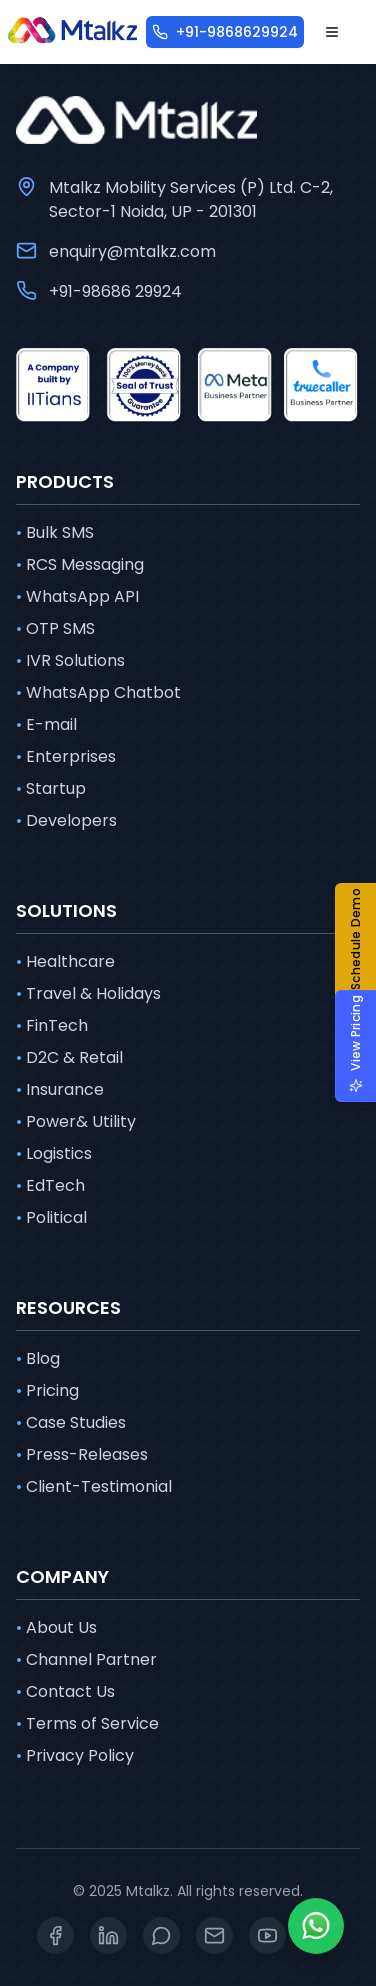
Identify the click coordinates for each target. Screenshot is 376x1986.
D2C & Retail (69, 1058)
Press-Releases (82, 1455)
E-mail (46, 725)
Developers (66, 821)
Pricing (47, 1391)
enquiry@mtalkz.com (132, 251)
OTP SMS (55, 629)
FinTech (52, 1026)
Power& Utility (76, 1122)
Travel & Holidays (88, 994)
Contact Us (65, 1692)
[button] (363, 951)
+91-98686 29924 (115, 291)
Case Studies (71, 1423)
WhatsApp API (77, 597)
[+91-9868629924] (225, 32)
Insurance (60, 1090)
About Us (56, 1628)
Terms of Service (87, 1724)
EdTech (50, 1186)
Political (51, 1218)
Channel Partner (86, 1660)
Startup (51, 789)
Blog (38, 1359)
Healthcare (65, 962)
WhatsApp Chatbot (98, 693)
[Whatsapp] (316, 1926)
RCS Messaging (80, 565)
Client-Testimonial (94, 1487)
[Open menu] (332, 32)
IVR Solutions (70, 661)
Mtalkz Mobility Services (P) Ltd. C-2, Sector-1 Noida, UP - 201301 (191, 199)
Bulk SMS (55, 533)
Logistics (54, 1154)
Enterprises (66, 757)
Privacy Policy (75, 1756)
